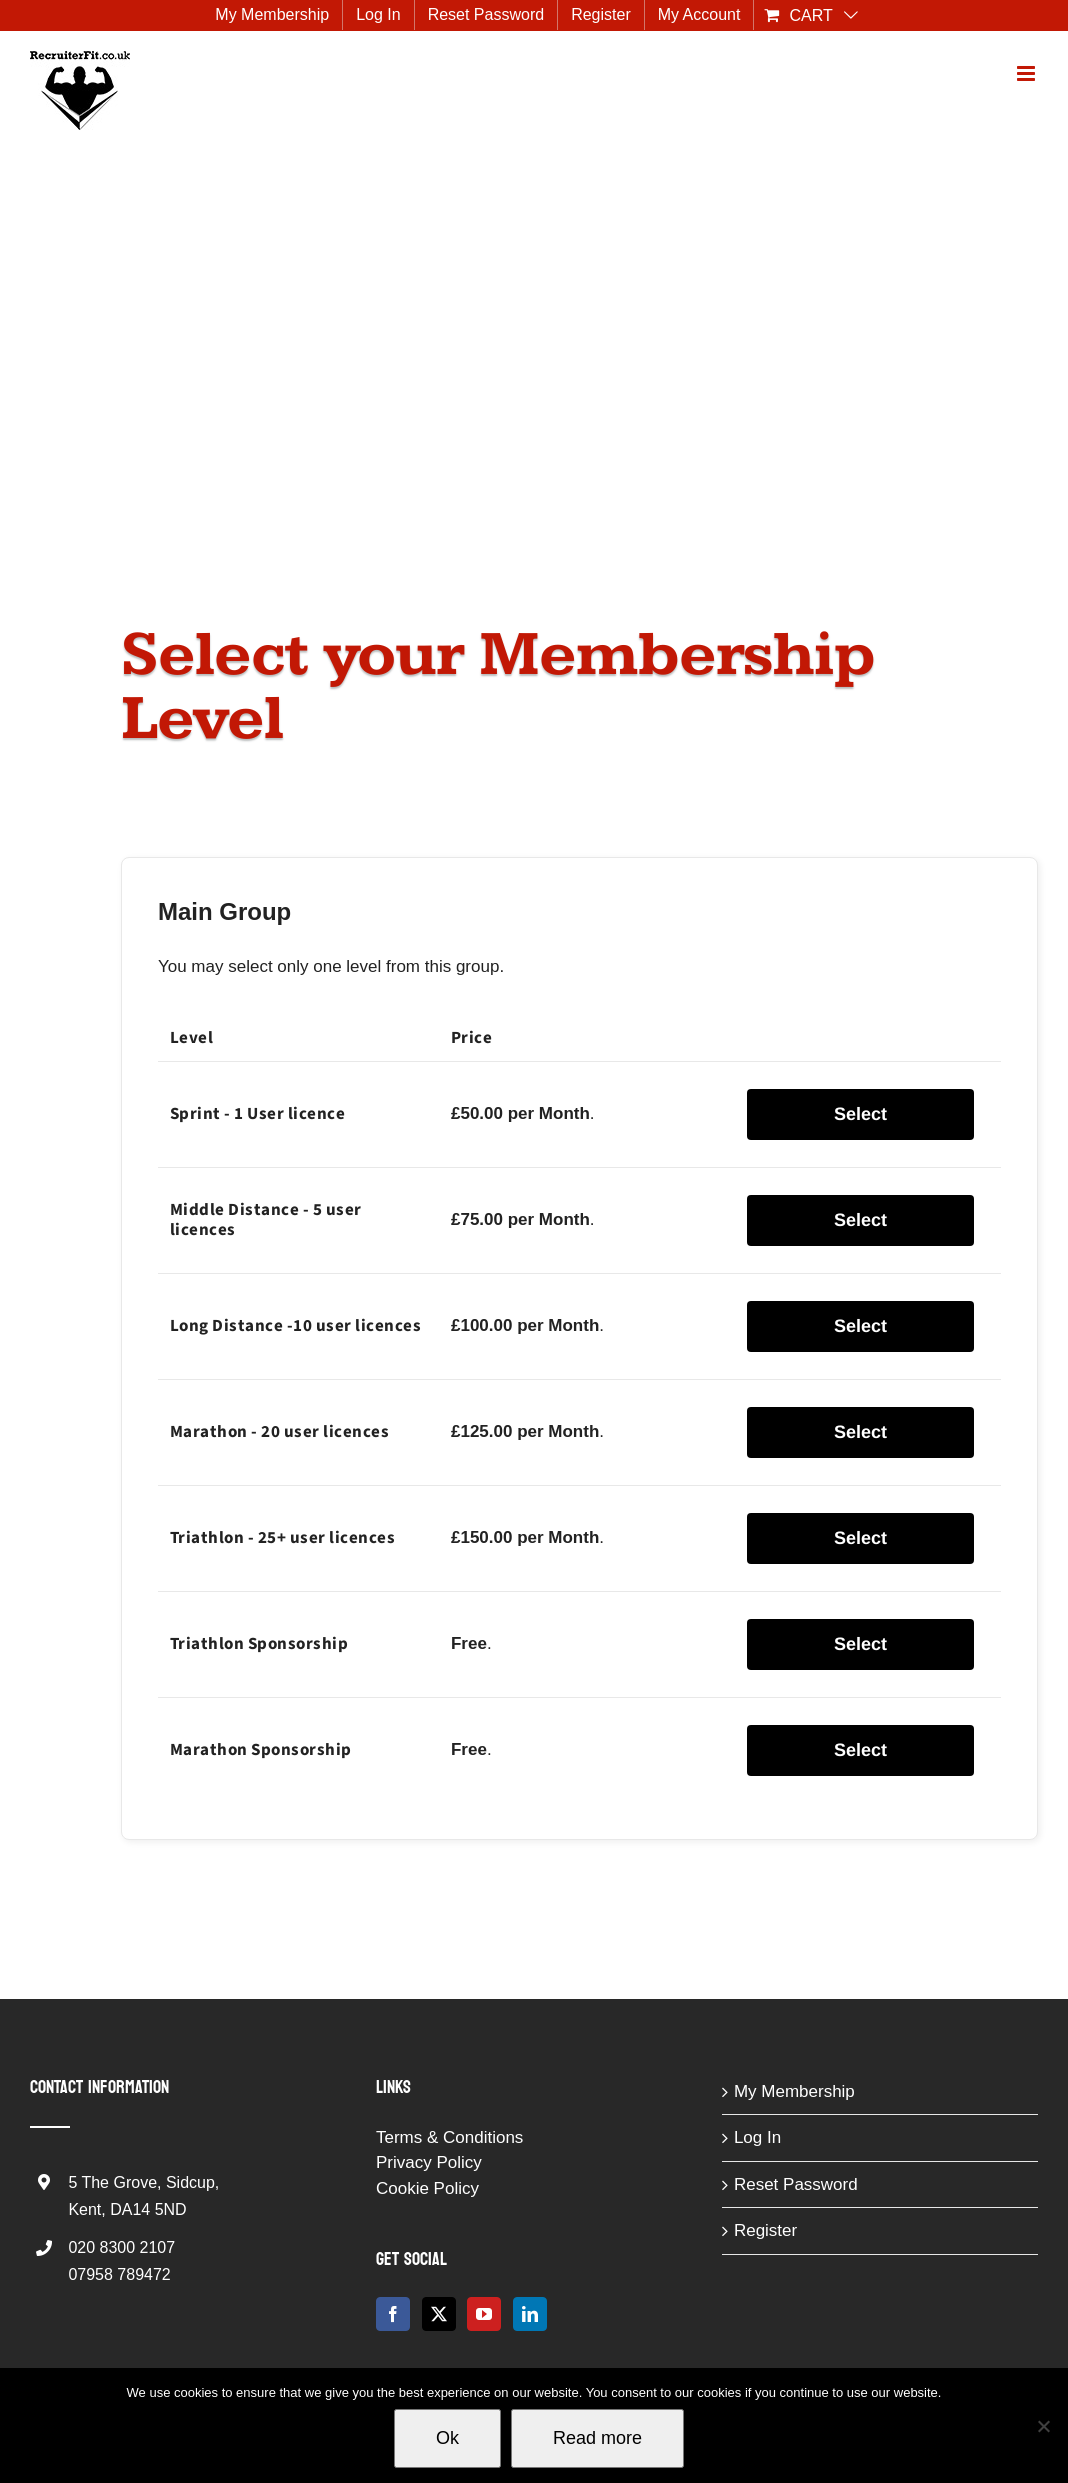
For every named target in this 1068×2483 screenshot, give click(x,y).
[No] (1043, 2426)
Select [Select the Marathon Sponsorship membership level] (860, 1750)
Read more (597, 2438)
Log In (757, 2137)
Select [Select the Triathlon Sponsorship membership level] (860, 1644)
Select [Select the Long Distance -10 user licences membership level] (860, 1326)
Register (765, 2230)
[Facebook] (393, 2314)
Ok (447, 2438)
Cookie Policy (427, 2188)
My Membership (794, 2091)
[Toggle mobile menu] (1027, 73)
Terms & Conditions (449, 2137)
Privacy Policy (429, 2162)
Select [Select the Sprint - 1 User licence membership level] (860, 1114)
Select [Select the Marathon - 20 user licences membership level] (860, 1432)
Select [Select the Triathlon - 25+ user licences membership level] (860, 1538)
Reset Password (796, 2184)
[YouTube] (484, 2314)
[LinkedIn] (530, 2314)
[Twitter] (439, 2314)
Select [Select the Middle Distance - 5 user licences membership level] (860, 1220)
